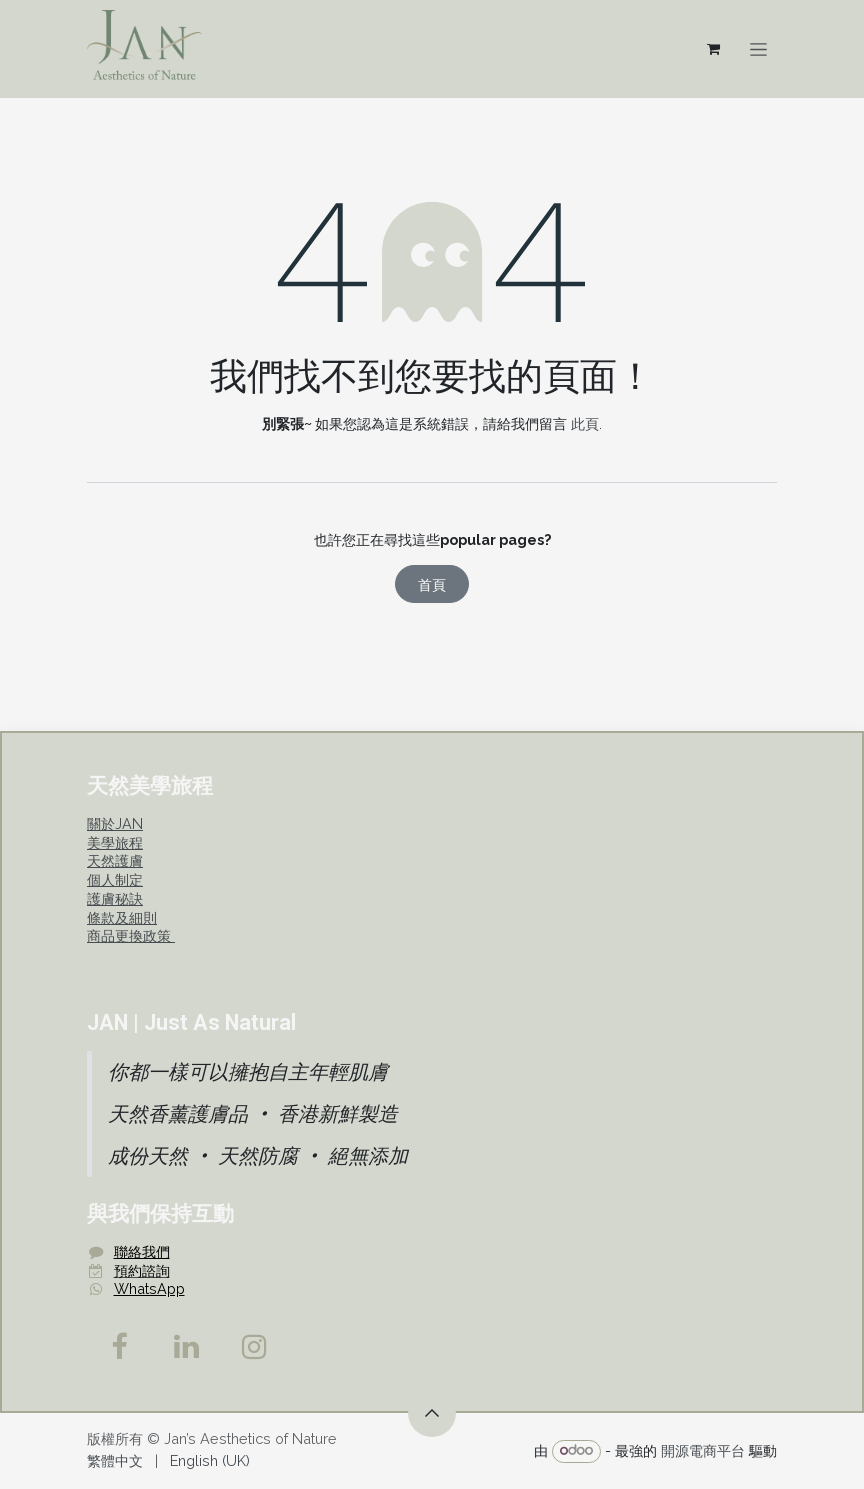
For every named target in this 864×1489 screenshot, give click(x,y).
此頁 (585, 423)
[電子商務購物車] (713, 49)
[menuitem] (115, 1461)
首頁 (432, 584)
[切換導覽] (758, 49)
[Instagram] (255, 1347)
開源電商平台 (703, 1449)
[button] (432, 1413)
